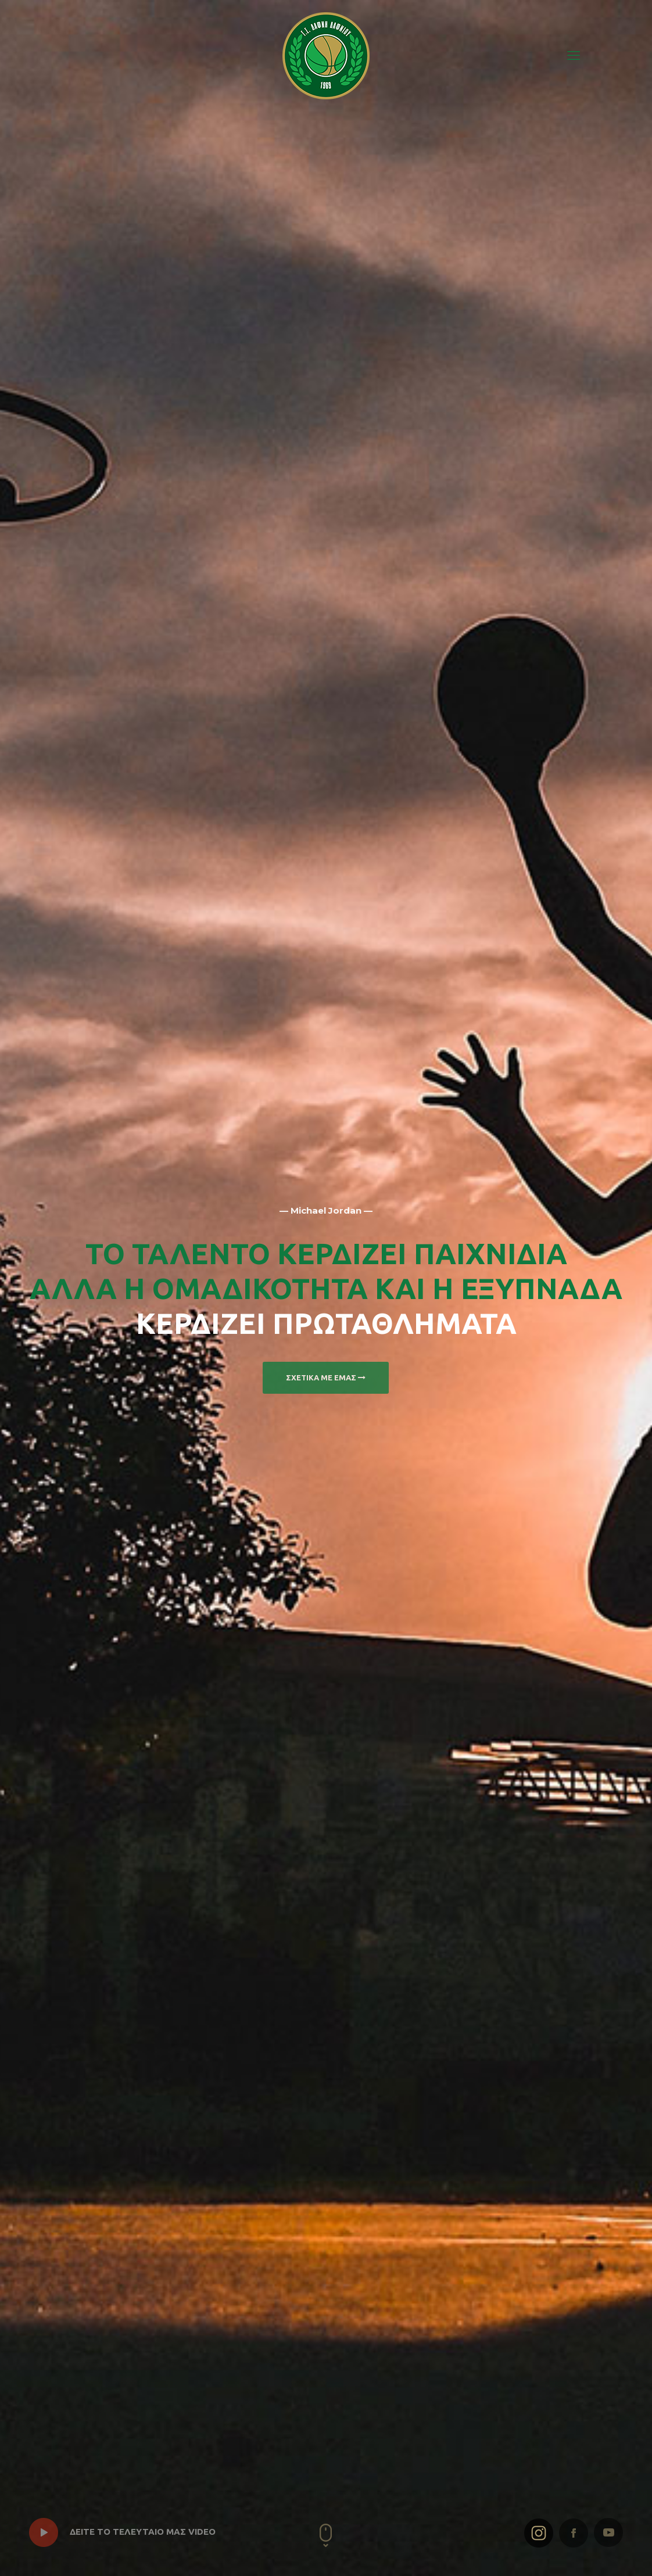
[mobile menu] (573, 55)
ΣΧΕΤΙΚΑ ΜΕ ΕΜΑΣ (326, 1377)
